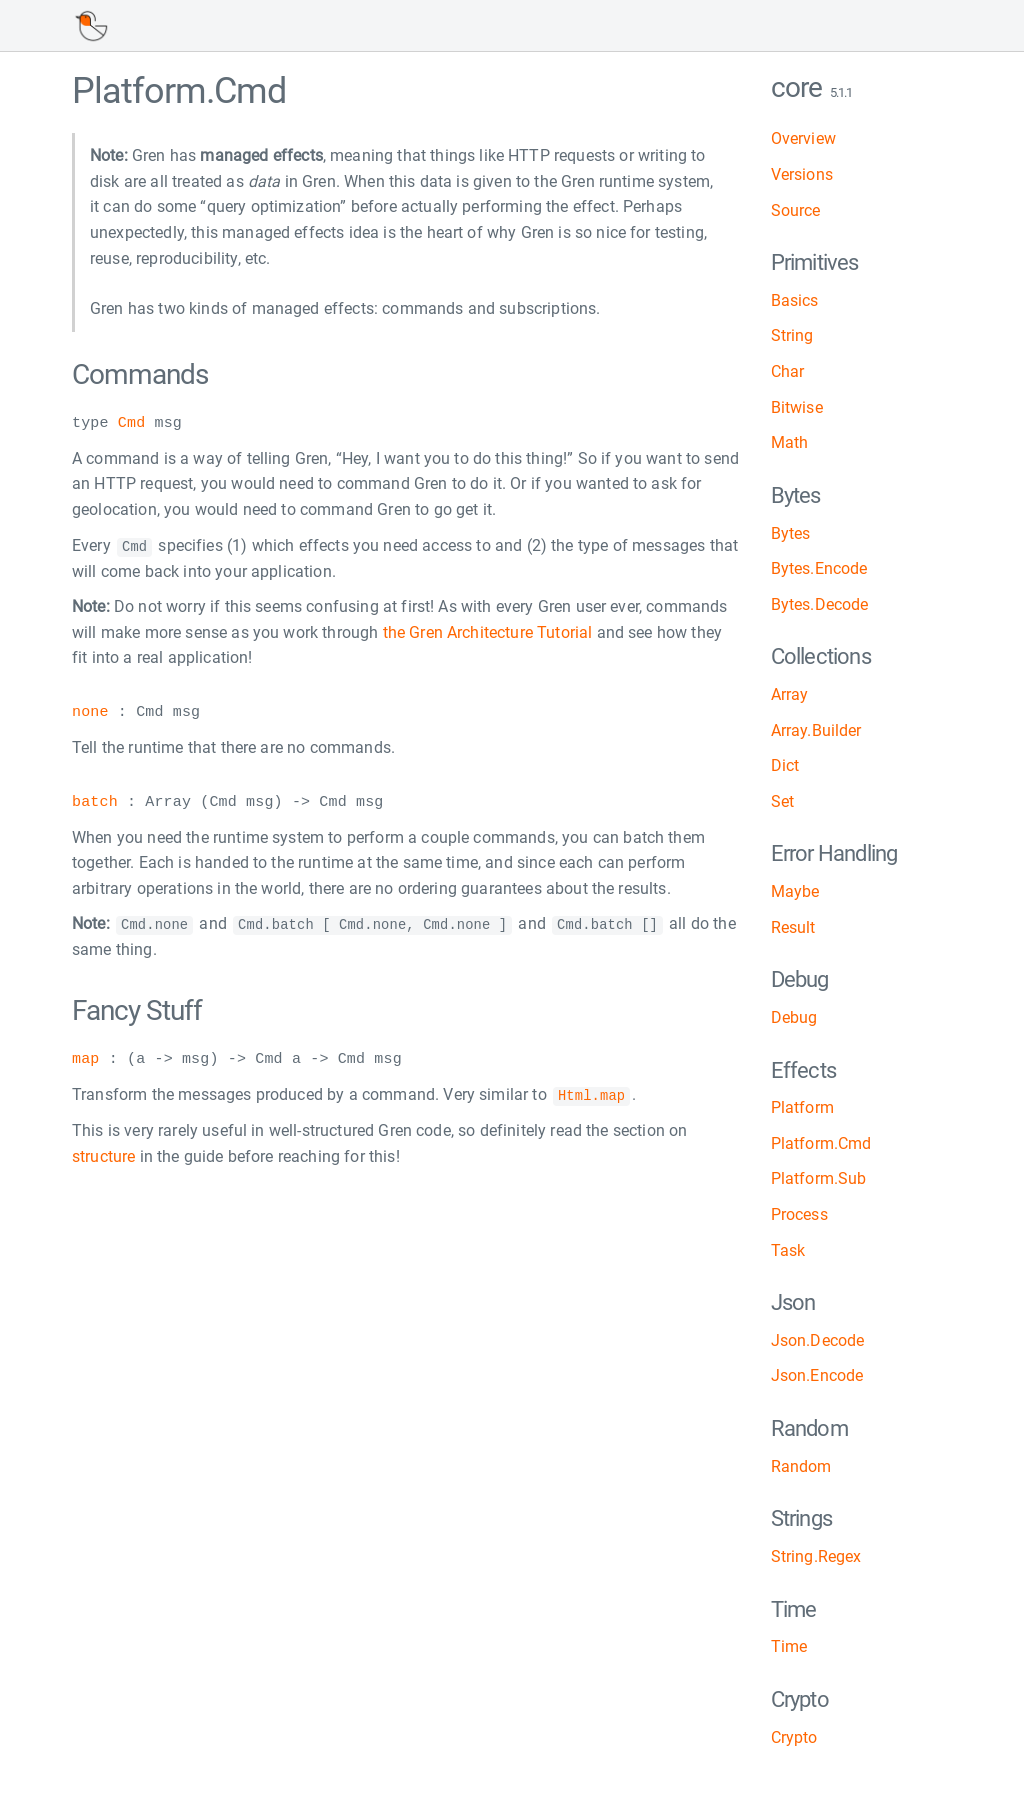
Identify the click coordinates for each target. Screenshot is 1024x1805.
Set (782, 801)
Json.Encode (817, 1375)
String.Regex (816, 1556)
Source (796, 210)
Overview (803, 138)
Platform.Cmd (821, 1143)
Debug (794, 1017)
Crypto (794, 1737)
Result (793, 927)
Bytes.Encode (819, 568)
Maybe (795, 891)
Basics (795, 300)
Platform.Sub (819, 1178)
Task (788, 1250)
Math (790, 442)
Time (789, 1646)
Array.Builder (816, 730)
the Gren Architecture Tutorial (488, 631)
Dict (785, 765)
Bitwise (797, 407)
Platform (802, 1107)
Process (799, 1214)
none (90, 713)
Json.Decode (818, 1340)
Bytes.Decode (820, 604)
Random (801, 1466)
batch (95, 802)
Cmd (131, 424)
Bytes (791, 533)
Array (790, 694)
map (85, 1059)
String (792, 335)
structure (103, 1154)
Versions (802, 174)
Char (788, 371)
